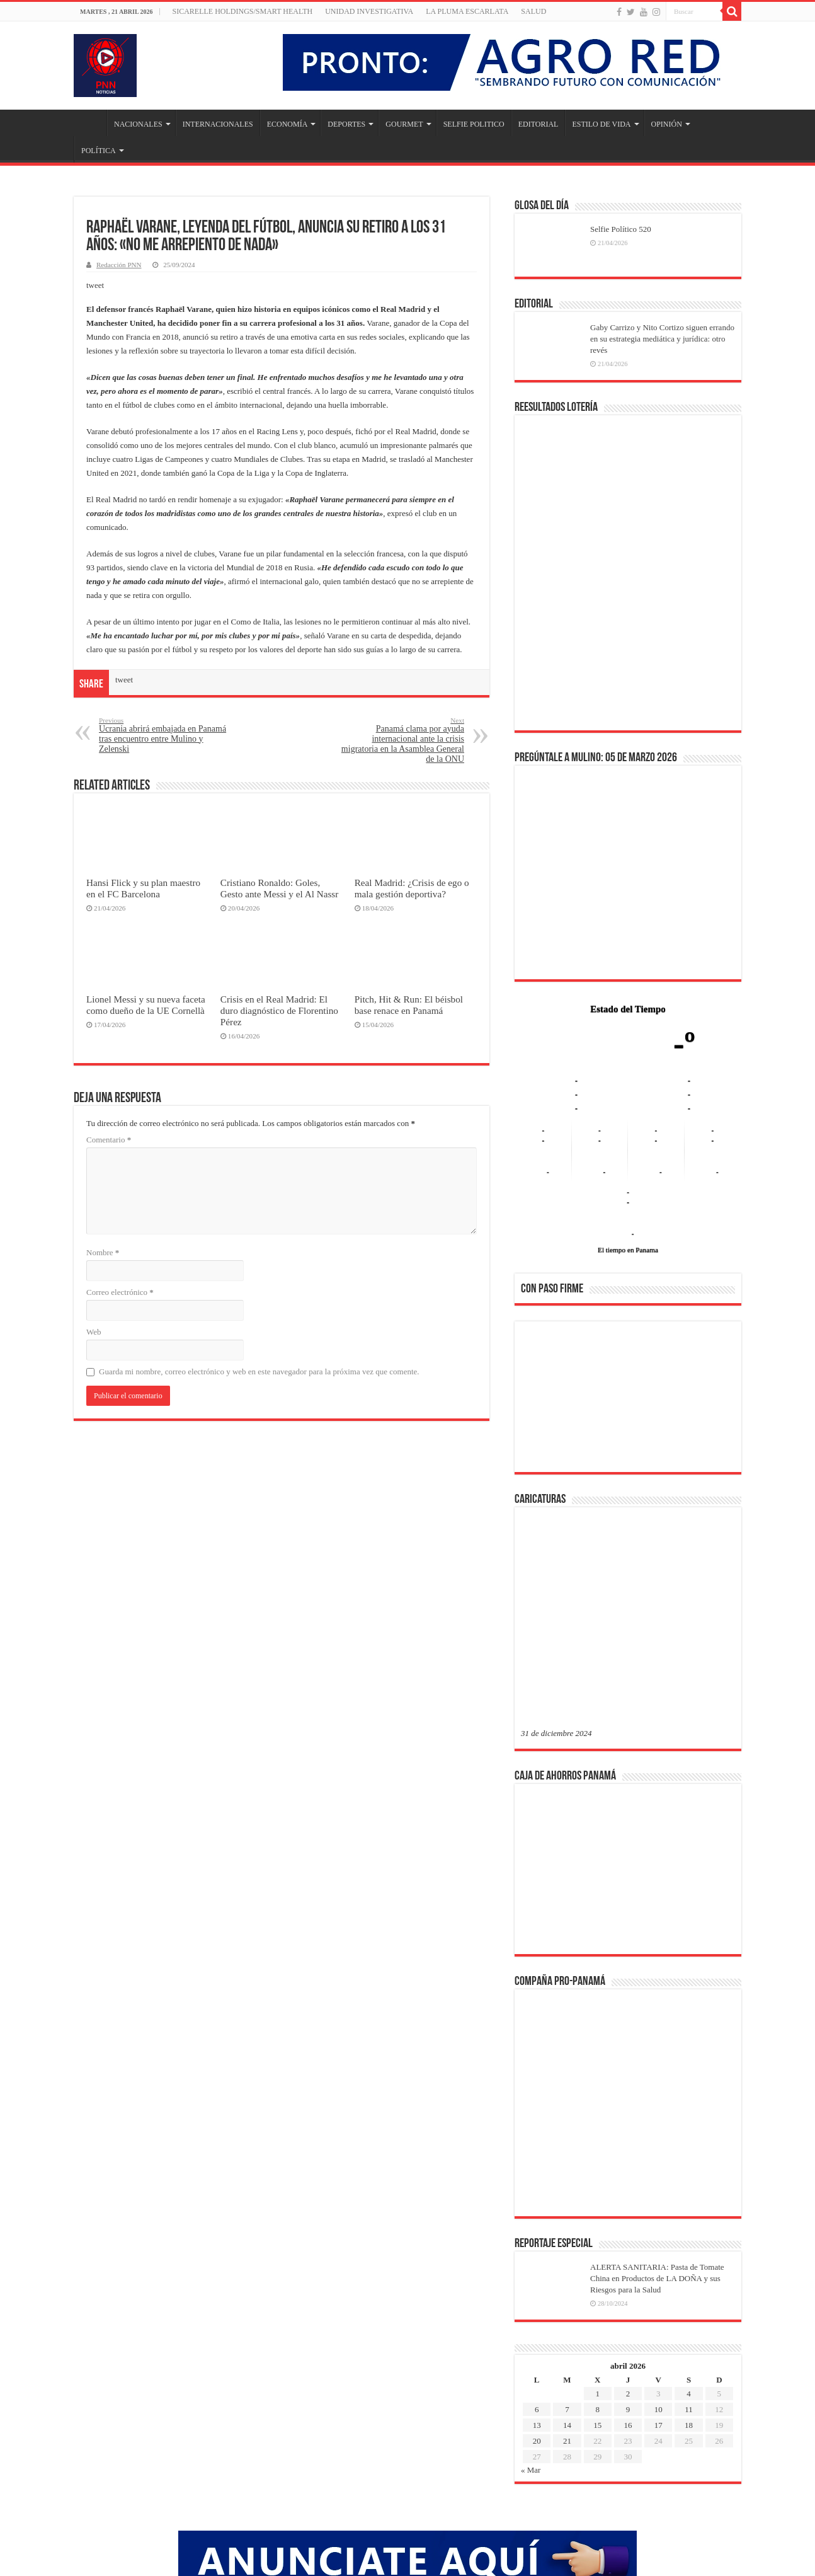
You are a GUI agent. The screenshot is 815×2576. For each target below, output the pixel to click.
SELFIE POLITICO (473, 124)
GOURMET (404, 124)
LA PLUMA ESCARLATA (467, 11)
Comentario (108, 1139)
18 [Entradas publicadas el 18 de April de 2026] (689, 2223)
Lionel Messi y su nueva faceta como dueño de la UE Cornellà (145, 1005)
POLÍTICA (98, 150)
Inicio (90, 123)
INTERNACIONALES (218, 124)
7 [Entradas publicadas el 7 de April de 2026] (567, 2207)
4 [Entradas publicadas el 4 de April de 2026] (689, 2191)
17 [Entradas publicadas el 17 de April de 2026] (658, 2223)
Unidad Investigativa (369, 11)
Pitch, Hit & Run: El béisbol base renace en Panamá (409, 1005)
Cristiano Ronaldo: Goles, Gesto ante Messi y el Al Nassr (279, 888)
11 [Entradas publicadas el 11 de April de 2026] (689, 2207)
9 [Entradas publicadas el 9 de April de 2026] (628, 2207)
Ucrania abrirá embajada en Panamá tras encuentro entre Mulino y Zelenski (163, 735)
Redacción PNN (118, 264)
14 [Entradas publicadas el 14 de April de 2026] (567, 2223)
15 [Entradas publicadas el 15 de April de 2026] (597, 2223)
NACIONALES (138, 124)
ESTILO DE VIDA (601, 124)
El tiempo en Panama (628, 1249)
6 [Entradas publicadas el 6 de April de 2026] (537, 2207)
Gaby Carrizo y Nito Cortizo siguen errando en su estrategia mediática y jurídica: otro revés (662, 339)
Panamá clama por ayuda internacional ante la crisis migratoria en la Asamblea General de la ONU (399, 740)
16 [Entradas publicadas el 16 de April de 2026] (628, 2223)
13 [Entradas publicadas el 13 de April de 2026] (537, 2223)
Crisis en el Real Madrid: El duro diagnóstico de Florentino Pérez (279, 1010)
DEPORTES (346, 124)
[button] (540, 1396)
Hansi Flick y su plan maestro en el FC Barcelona (143, 888)
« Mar (530, 2267)
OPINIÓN (666, 124)
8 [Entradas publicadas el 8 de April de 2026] (597, 2207)
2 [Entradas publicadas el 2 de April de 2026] (628, 2191)
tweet (95, 285)
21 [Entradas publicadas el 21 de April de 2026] (567, 2238)
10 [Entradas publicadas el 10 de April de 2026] (658, 2207)
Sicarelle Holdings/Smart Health (243, 11)
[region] (628, 1401)
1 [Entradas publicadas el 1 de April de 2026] (597, 2191)
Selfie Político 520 (620, 229)
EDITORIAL (538, 124)
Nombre (102, 1252)
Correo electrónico (120, 1292)
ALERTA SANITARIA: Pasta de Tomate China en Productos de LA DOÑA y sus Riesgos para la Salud (657, 2076)
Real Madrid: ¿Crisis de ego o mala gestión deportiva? (412, 888)
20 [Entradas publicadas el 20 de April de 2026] (537, 2238)
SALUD (533, 11)
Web (93, 1332)
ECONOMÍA (287, 124)
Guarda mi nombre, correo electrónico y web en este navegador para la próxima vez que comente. (259, 1371)
